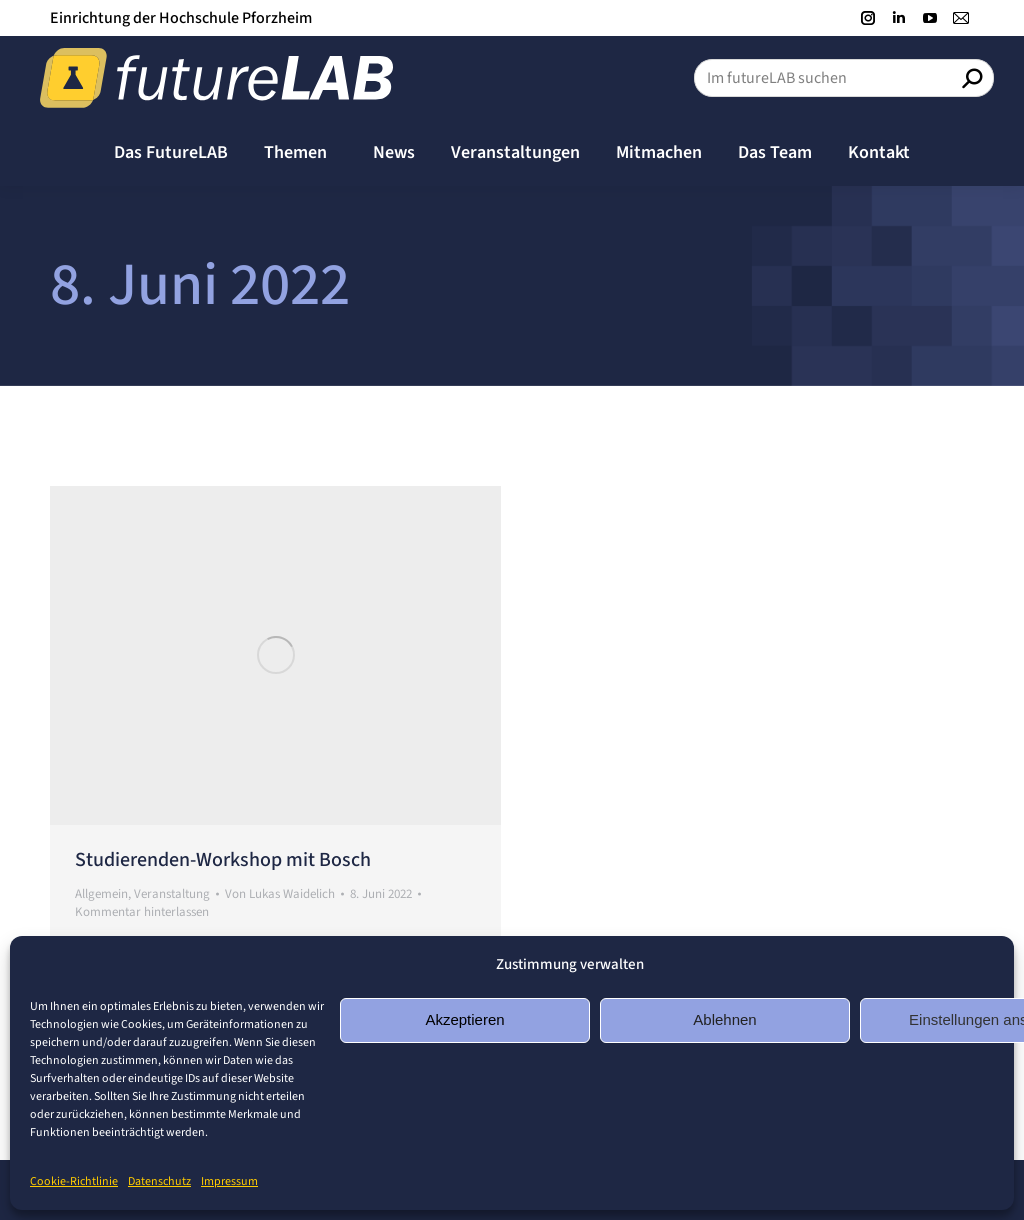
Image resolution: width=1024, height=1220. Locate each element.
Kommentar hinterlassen (142, 912)
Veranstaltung (172, 894)
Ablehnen (724, 1019)
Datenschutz (159, 1181)
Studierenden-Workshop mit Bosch (223, 860)
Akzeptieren (464, 1019)
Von (280, 894)
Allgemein (101, 894)
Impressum (229, 1181)
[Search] (844, 78)
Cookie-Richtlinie (74, 1181)
